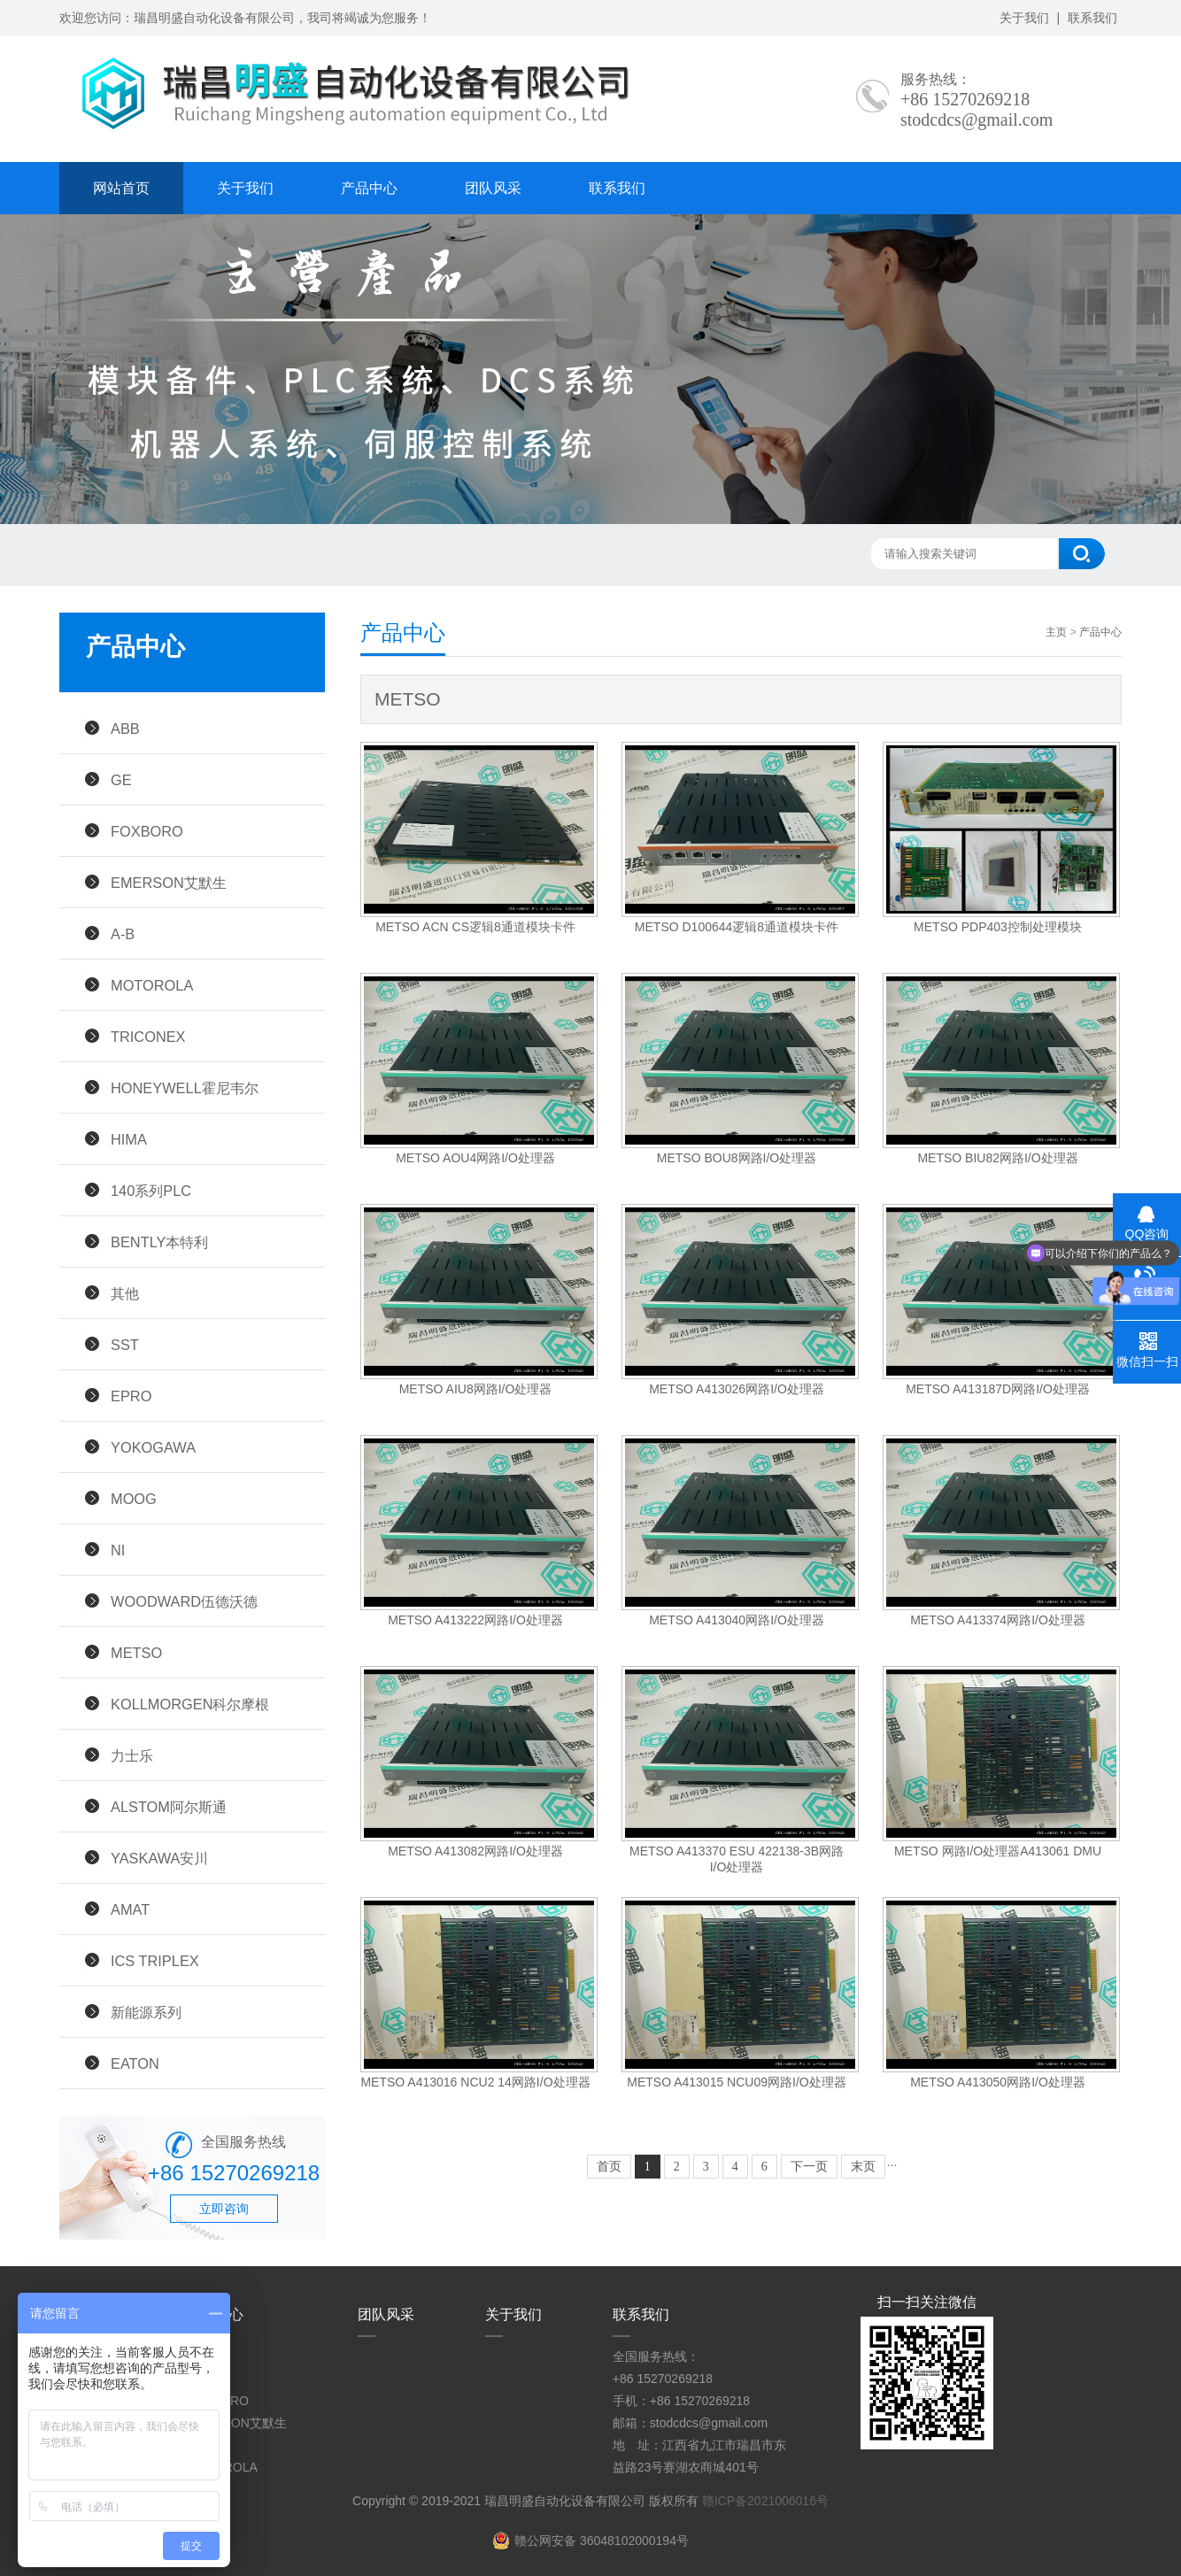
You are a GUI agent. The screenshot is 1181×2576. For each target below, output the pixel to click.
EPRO (131, 1396)
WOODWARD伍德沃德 (184, 1601)
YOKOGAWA (153, 1447)
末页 (863, 2166)
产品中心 (369, 188)
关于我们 (1024, 18)
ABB (125, 729)
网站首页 (121, 188)
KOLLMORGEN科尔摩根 (190, 1704)
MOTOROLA (152, 985)
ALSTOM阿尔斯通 (169, 1807)
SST (125, 1345)
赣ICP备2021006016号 (765, 2501)
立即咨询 (224, 2209)
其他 (125, 1293)
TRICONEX (148, 1037)
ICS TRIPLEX (155, 1961)
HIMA (129, 1139)
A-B (123, 934)
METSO (136, 1653)
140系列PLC (151, 1191)
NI (118, 1550)
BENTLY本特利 (159, 1242)
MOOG (134, 1499)
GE (121, 780)
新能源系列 (146, 2012)
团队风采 (493, 188)
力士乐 (132, 1755)
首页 (609, 2166)
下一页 (809, 2166)
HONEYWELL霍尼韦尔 (185, 1088)
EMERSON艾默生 (169, 883)
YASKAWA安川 (159, 1858)
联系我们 (1092, 18)
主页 (1056, 632)
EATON (135, 2063)
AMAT (130, 1909)
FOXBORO (147, 831)
